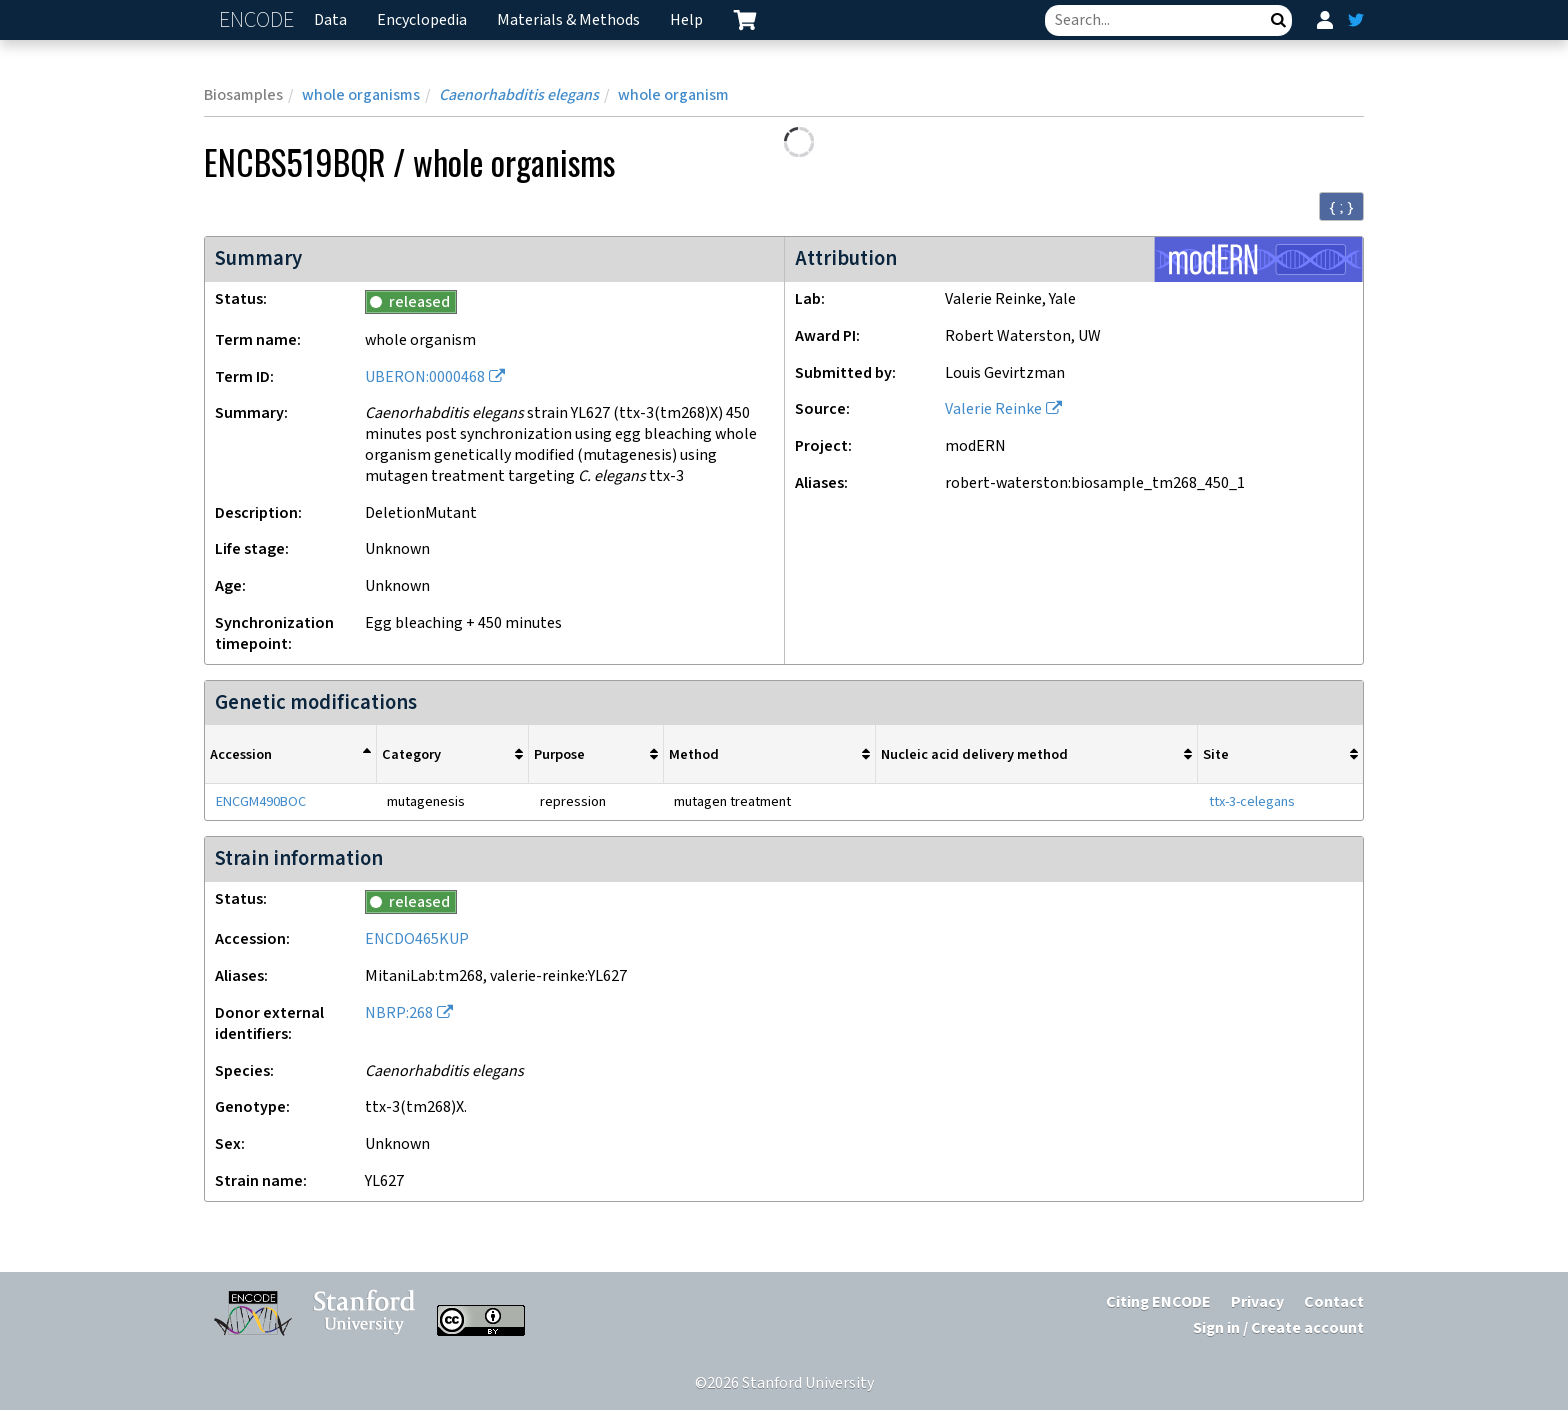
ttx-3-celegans (1252, 801)
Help (686, 20)
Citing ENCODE (1158, 1302)
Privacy (1257, 1302)
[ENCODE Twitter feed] (1356, 20)
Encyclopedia (422, 20)
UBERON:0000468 (425, 377)
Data (330, 20)
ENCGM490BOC (261, 801)
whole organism (673, 95)
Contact (1334, 1302)
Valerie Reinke (993, 409)
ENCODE (259, 20)
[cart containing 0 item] (745, 20)
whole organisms (361, 95)
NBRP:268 (399, 1013)
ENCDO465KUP (417, 939)
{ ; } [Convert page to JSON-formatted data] (1341, 207)
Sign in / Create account (1278, 1328)
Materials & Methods (568, 20)
